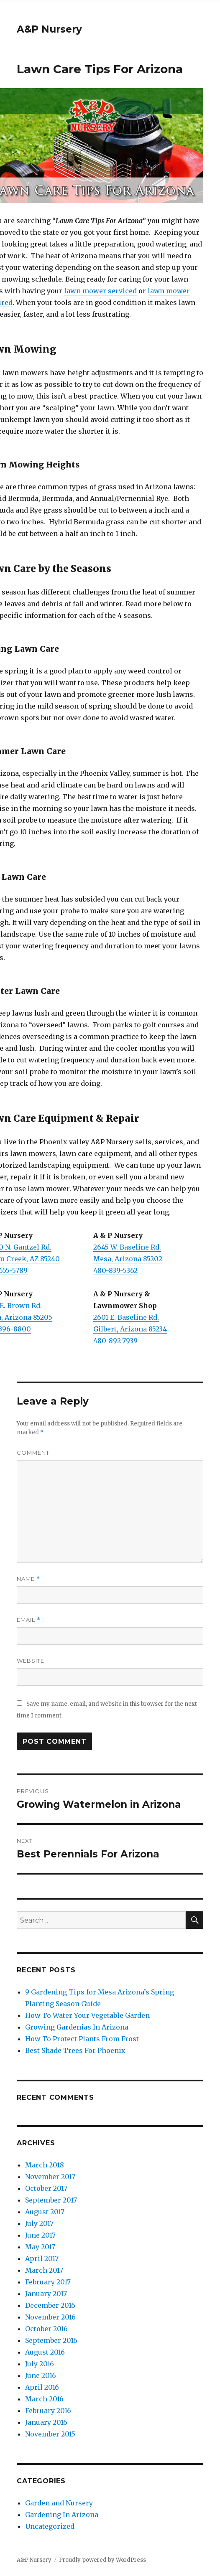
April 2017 (42, 2258)
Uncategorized (49, 2526)
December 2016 (50, 2305)
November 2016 (50, 2317)
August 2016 (45, 2352)
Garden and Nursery (59, 2503)
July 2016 (39, 2364)
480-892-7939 (115, 1340)
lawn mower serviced (100, 291)
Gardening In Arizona (61, 2514)
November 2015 (50, 2434)
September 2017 (51, 2200)
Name (28, 1579)
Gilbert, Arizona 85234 (130, 1329)
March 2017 (44, 2270)
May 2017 (40, 2247)
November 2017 (50, 2176)
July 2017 (39, 2223)
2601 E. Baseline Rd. (126, 1317)
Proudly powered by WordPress (102, 2559)
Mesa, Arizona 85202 (127, 1259)
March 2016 (44, 2399)
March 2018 (44, 2165)
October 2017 (46, 2188)
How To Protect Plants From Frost (82, 2039)
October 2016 (46, 2328)
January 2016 (46, 2422)
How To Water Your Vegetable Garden (87, 2015)
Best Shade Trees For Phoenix (75, 2050)
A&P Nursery (49, 29)
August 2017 (44, 2212)
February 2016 (48, 2410)
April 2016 (42, 2387)
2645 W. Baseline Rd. (127, 1247)
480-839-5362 (115, 1270)
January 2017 (46, 2293)
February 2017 (48, 2282)
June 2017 (40, 2235)
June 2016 (40, 2375)
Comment (33, 1452)
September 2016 (51, 2340)
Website (30, 1660)
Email (29, 1619)
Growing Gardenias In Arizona (76, 2027)
